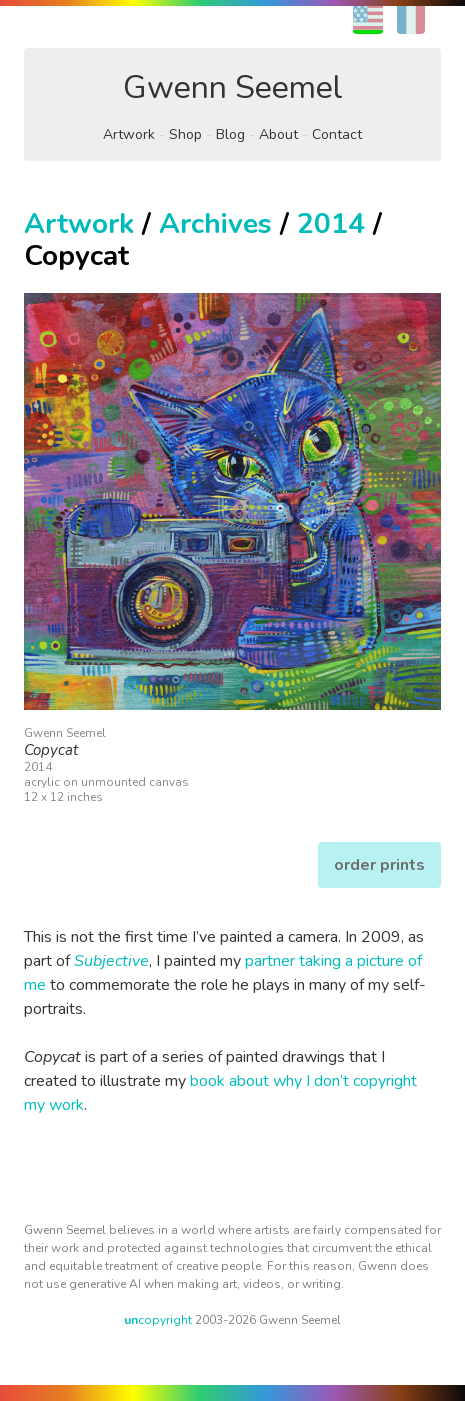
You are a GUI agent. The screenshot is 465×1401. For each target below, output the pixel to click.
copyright (158, 1320)
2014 (331, 224)
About (278, 134)
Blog (230, 134)
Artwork (129, 134)
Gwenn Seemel (233, 87)
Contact (337, 134)
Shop (185, 134)
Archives (215, 224)
